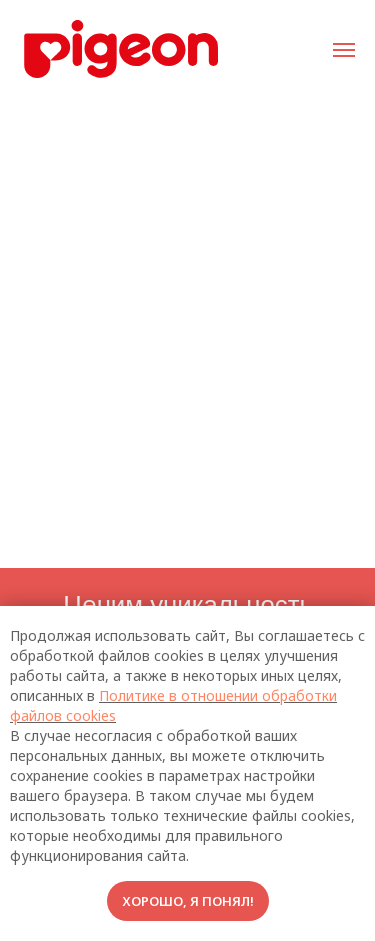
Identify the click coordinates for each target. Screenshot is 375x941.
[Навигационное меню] (344, 50)
